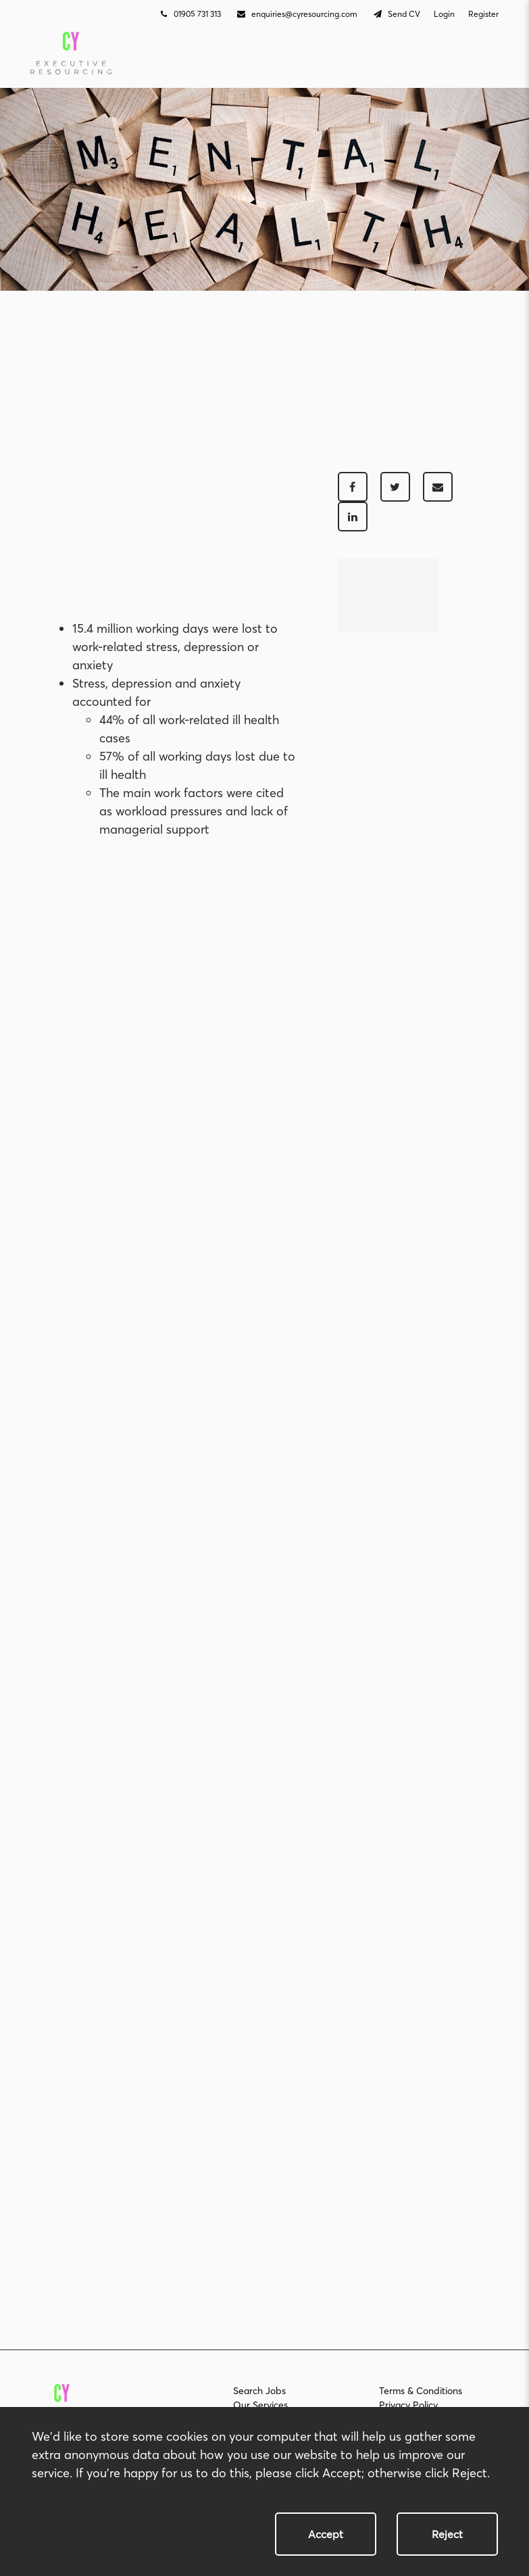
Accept (325, 2534)
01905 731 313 (189, 14)
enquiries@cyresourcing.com (295, 14)
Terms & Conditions (420, 2391)
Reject (447, 2534)
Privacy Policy (408, 2405)
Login (444, 14)
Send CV (395, 14)
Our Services (260, 2405)
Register (483, 14)
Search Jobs (259, 2391)
